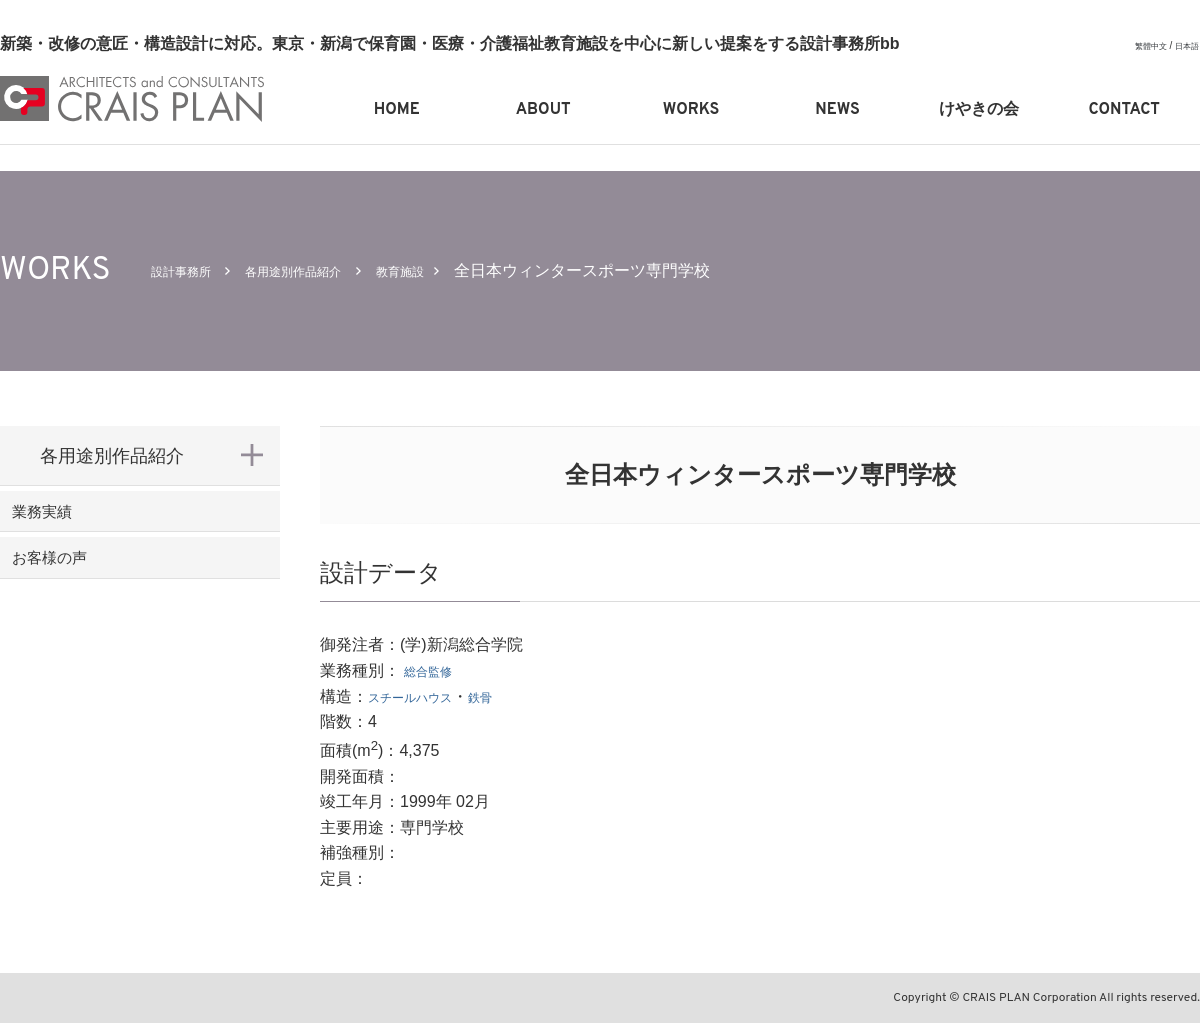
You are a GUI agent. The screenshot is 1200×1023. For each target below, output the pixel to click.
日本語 (1184, 45)
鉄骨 (512, 696)
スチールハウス (424, 696)
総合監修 (436, 670)
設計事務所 (191, 270)
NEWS (837, 110)
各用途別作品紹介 (329, 270)
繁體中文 (1141, 45)
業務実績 (76, 521)
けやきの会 (979, 110)
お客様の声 (85, 586)
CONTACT (1124, 110)
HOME (397, 110)
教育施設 (460, 270)
